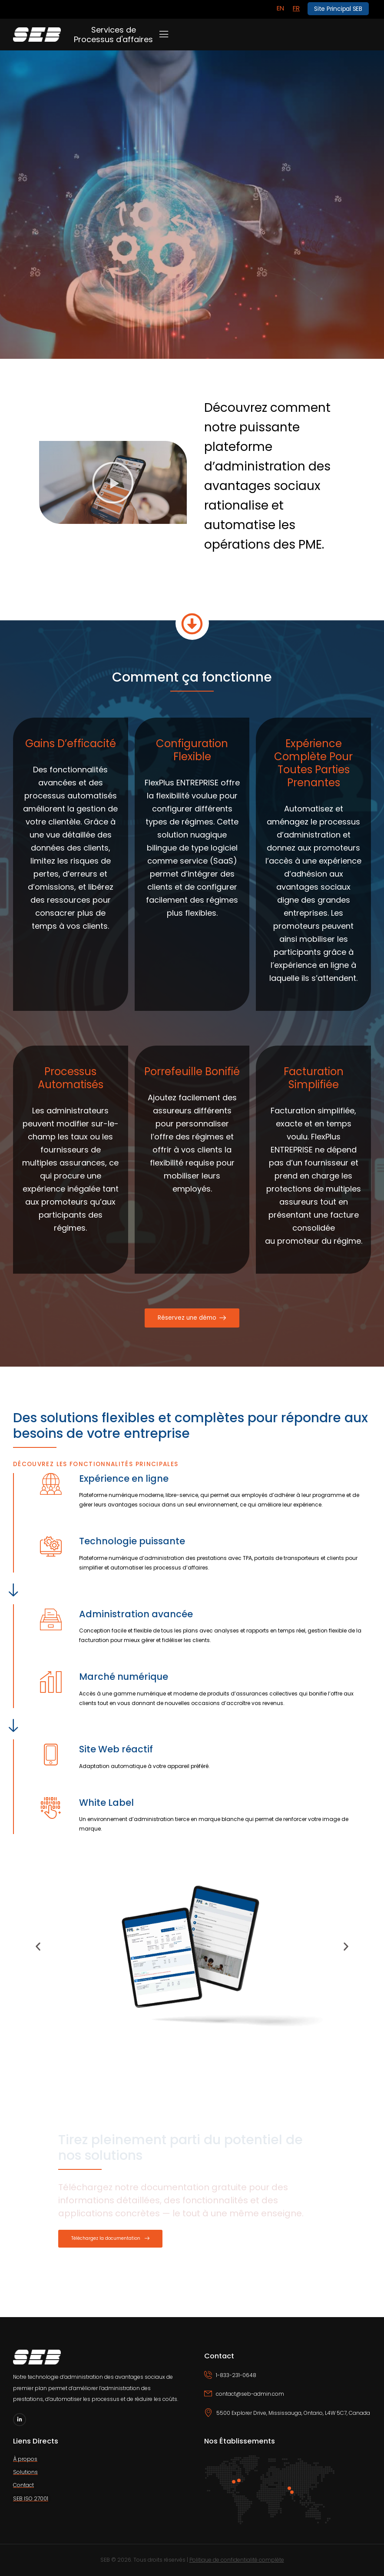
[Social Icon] (19, 2419)
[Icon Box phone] (287, 2380)
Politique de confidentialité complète (236, 2559)
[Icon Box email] (287, 2399)
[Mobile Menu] (163, 34)
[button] (113, 482)
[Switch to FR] (296, 8)
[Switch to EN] (280, 8)
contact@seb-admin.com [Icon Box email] (250, 2393)
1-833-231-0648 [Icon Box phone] (236, 2375)
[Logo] (37, 34)
